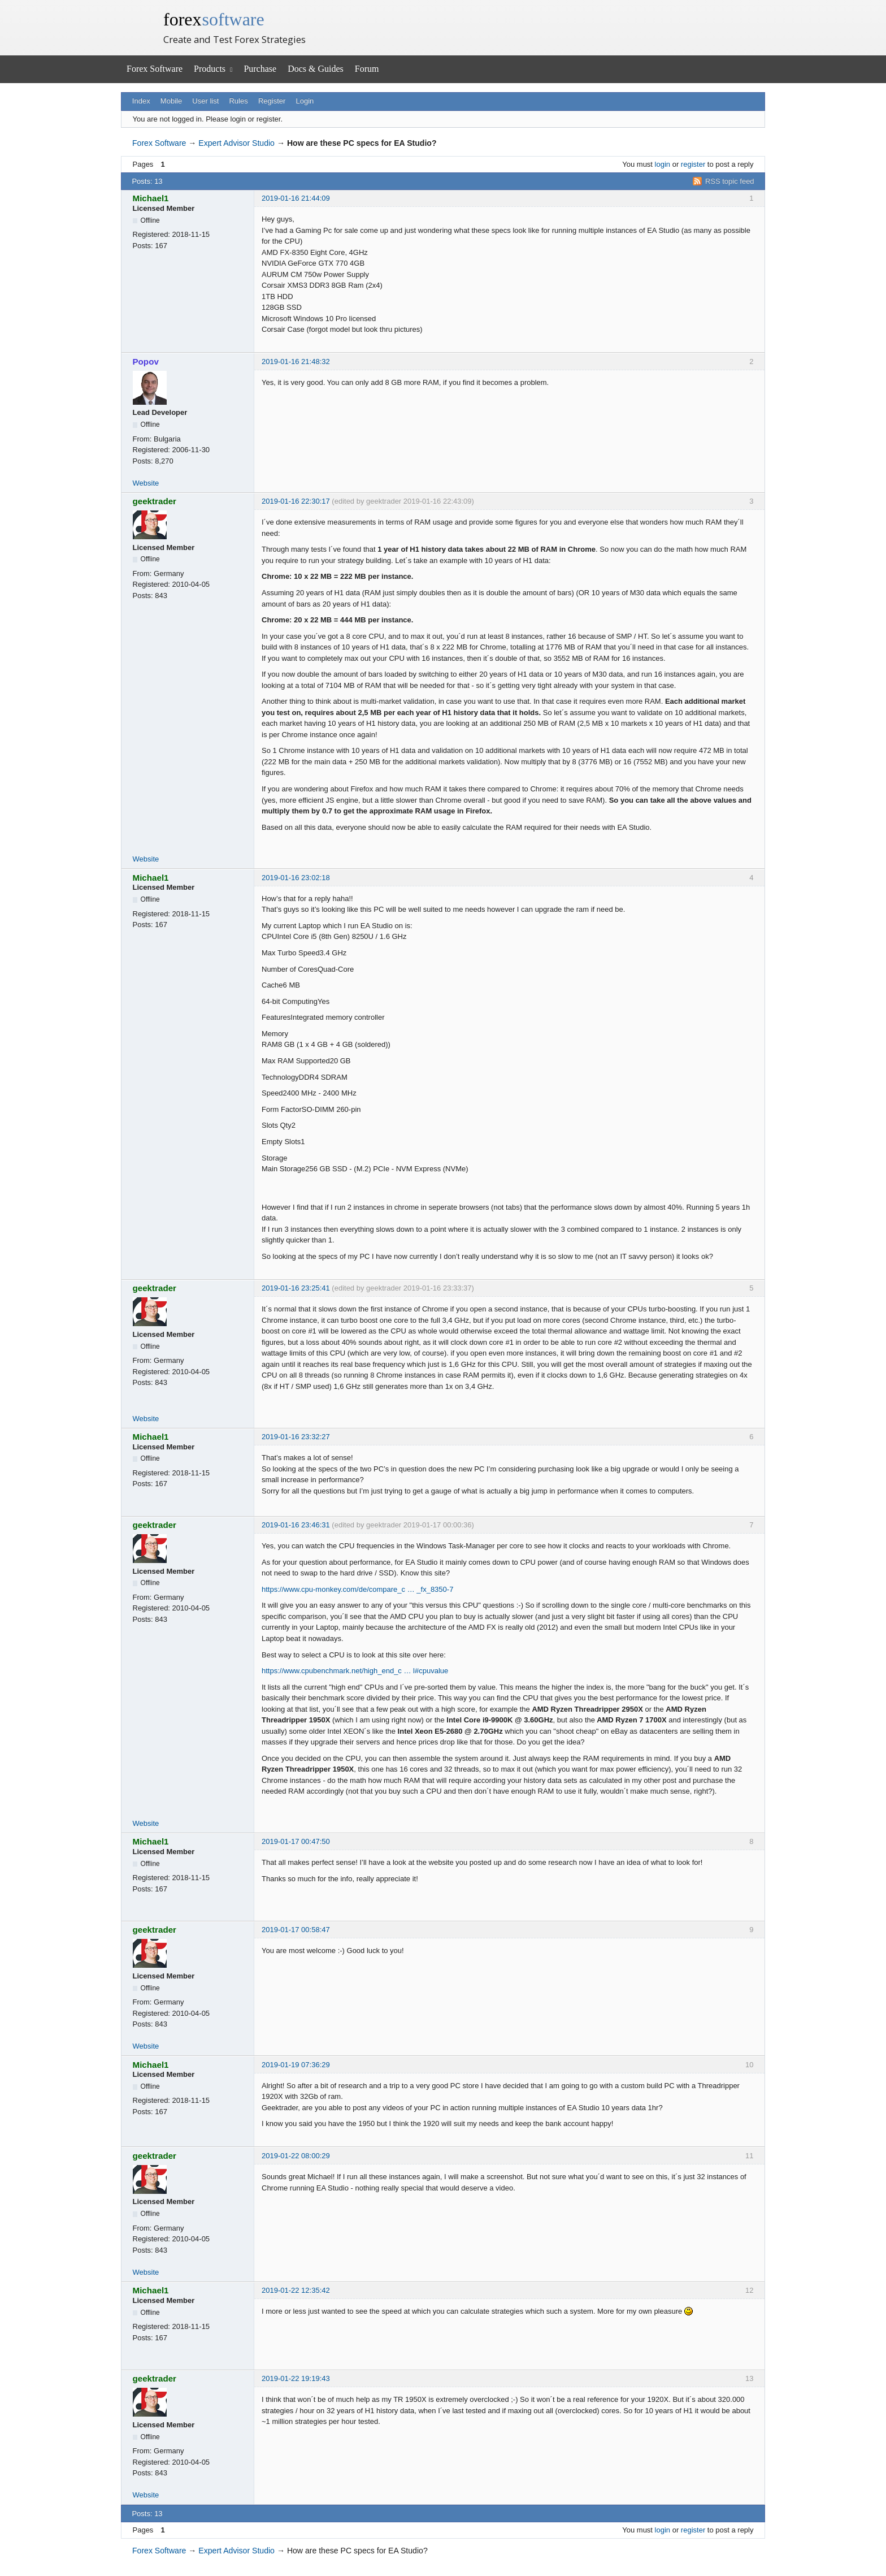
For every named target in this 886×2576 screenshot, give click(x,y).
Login (305, 101)
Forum (367, 68)
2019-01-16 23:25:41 (296, 1288)
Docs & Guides (316, 68)
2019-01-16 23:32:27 (296, 1436)
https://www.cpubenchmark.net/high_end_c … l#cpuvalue (355, 1670)
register (693, 164)
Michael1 (151, 198)
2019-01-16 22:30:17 (296, 501)
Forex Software (155, 68)
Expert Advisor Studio (236, 143)
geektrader (155, 501)
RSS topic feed (729, 181)
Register (271, 101)
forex (213, 19)
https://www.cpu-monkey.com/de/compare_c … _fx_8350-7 (357, 1589)
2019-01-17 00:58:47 (296, 1929)
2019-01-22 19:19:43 (296, 2378)
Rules (238, 101)
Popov (146, 361)
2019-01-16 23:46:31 (296, 1525)
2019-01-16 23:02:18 (296, 877)
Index (141, 101)
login (662, 164)
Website (146, 483)
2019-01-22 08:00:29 (296, 2155)
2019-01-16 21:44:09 (296, 198)
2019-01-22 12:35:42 (296, 2290)
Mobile (171, 101)
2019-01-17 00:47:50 (296, 1841)
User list (205, 101)
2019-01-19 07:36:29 (296, 2064)
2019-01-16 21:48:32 (296, 361)
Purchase (260, 68)
